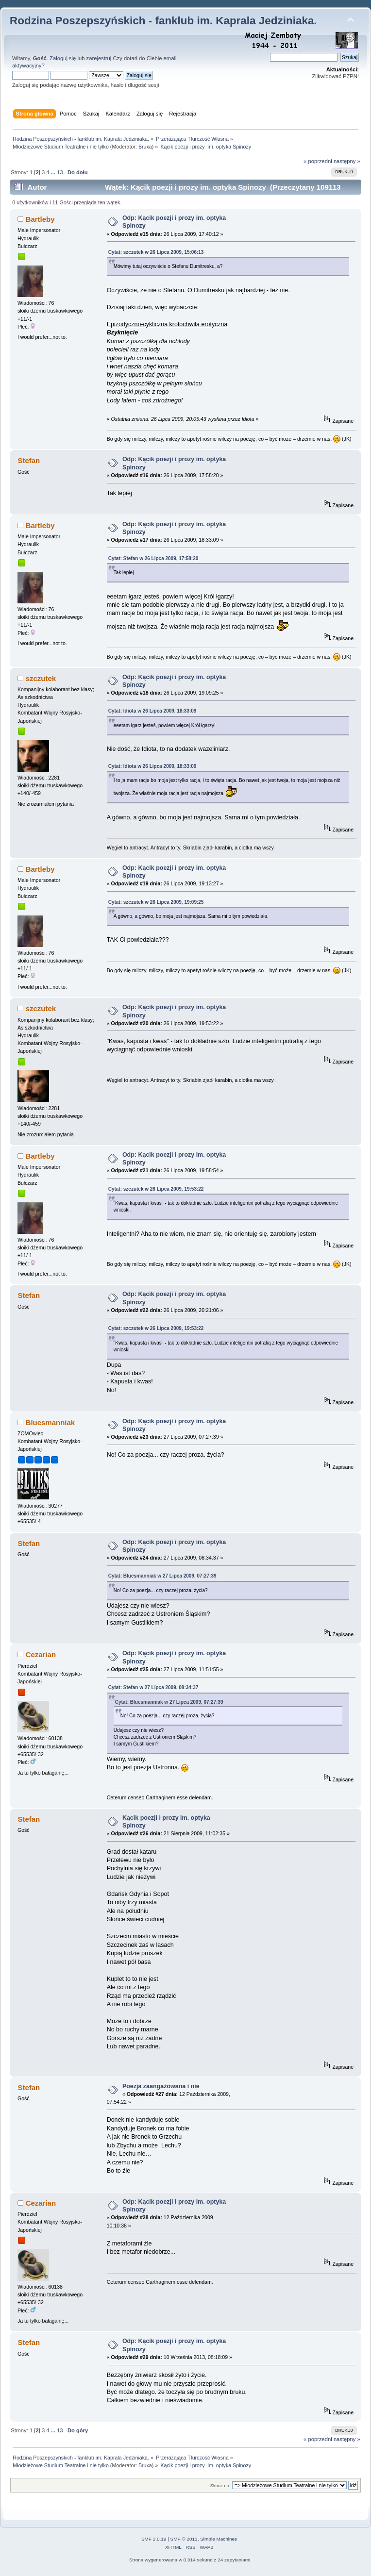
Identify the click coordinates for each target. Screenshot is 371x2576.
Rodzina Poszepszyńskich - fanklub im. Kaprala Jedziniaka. (163, 21)
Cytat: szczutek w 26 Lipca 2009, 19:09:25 (156, 902)
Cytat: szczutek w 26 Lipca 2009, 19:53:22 (156, 1189)
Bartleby (40, 219)
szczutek (41, 678)
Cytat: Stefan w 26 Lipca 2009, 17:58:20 (153, 558)
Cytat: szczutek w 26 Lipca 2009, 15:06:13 (156, 252)
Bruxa (145, 147)
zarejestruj (99, 58)
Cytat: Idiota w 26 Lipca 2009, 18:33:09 (152, 711)
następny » (347, 161)
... (54, 172)
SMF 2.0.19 (154, 2539)
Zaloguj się (63, 58)
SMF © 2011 (184, 2539)
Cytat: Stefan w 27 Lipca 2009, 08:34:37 (153, 1687)
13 (60, 172)
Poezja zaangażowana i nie (161, 2086)
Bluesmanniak (50, 1422)
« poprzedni (318, 161)
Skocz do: (220, 2485)
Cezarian (41, 1654)
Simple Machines (218, 2539)
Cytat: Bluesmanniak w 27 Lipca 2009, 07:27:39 (162, 1576)
